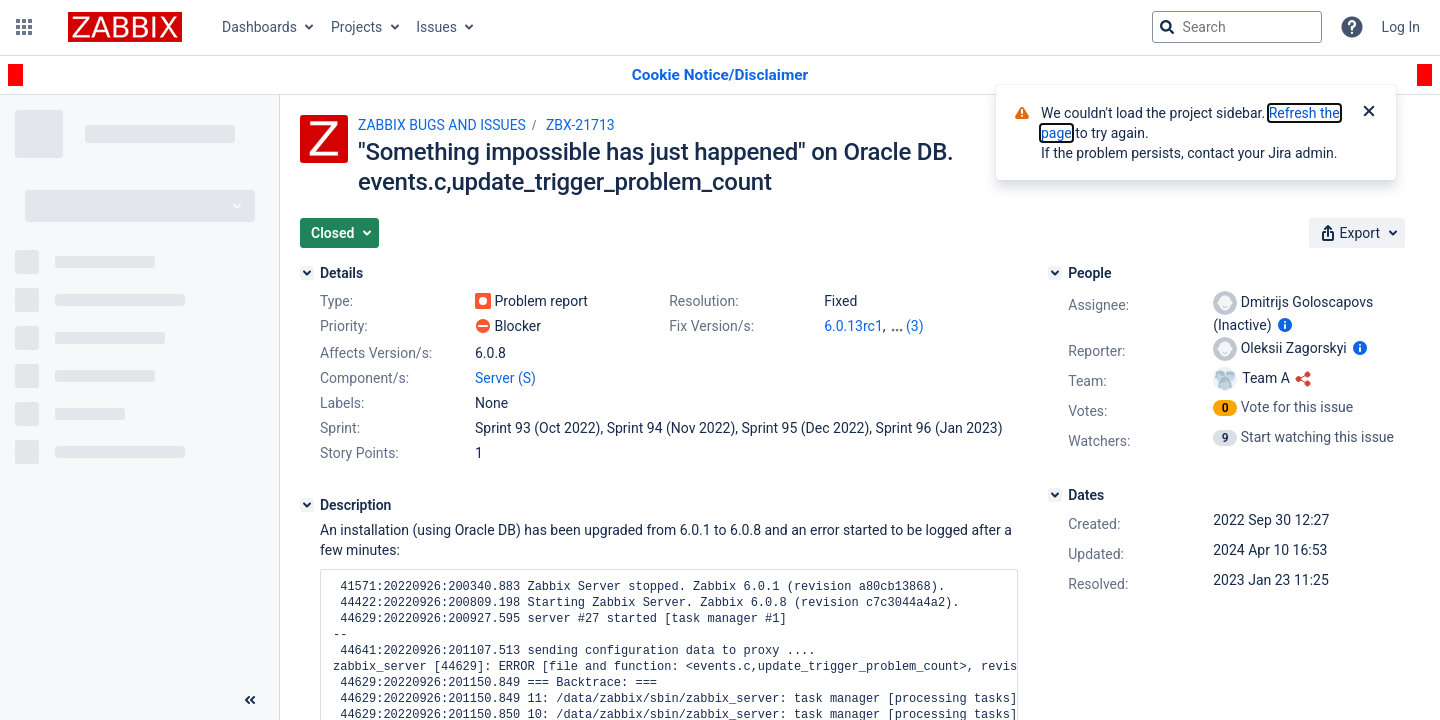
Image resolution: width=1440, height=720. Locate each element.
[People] (1055, 273)
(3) (915, 326)
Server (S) (505, 378)
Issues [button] (436, 27)
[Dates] (1055, 495)
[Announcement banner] (720, 75)
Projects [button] (356, 27)
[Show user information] (1285, 325)
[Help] (1352, 27)
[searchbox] (1237, 27)
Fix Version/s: (711, 326)
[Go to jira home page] (125, 27)
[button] (24, 27)
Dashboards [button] (259, 27)
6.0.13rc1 (853, 326)
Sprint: (340, 428)
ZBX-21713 (580, 125)
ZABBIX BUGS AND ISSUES (442, 125)
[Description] (307, 505)
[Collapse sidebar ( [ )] (250, 700)
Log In (1401, 27)
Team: (1087, 381)
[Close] (1369, 113)
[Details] (307, 273)
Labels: (342, 403)
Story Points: (359, 453)
